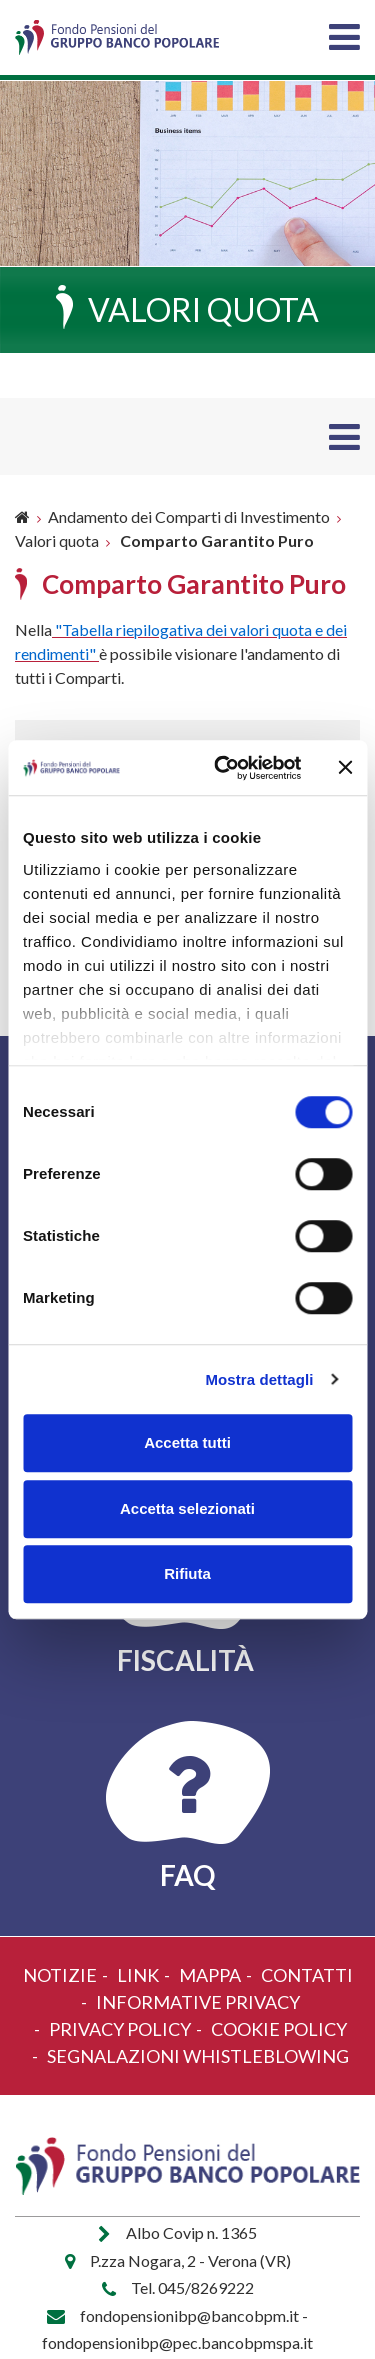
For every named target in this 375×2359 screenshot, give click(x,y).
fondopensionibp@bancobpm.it (189, 2315)
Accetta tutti (187, 1442)
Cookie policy (279, 2029)
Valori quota (57, 540)
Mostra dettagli (259, 1379)
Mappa (210, 1975)
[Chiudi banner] (345, 768)
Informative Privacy (198, 2002)
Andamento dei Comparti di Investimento (189, 516)
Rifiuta (187, 1573)
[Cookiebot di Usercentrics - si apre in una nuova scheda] (223, 768)
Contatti (307, 1975)
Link (138, 1975)
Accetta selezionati (187, 1508)
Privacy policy (120, 2029)
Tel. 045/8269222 (192, 2287)
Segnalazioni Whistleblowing (198, 2056)
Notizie (60, 1975)
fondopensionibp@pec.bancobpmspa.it (177, 2342)
